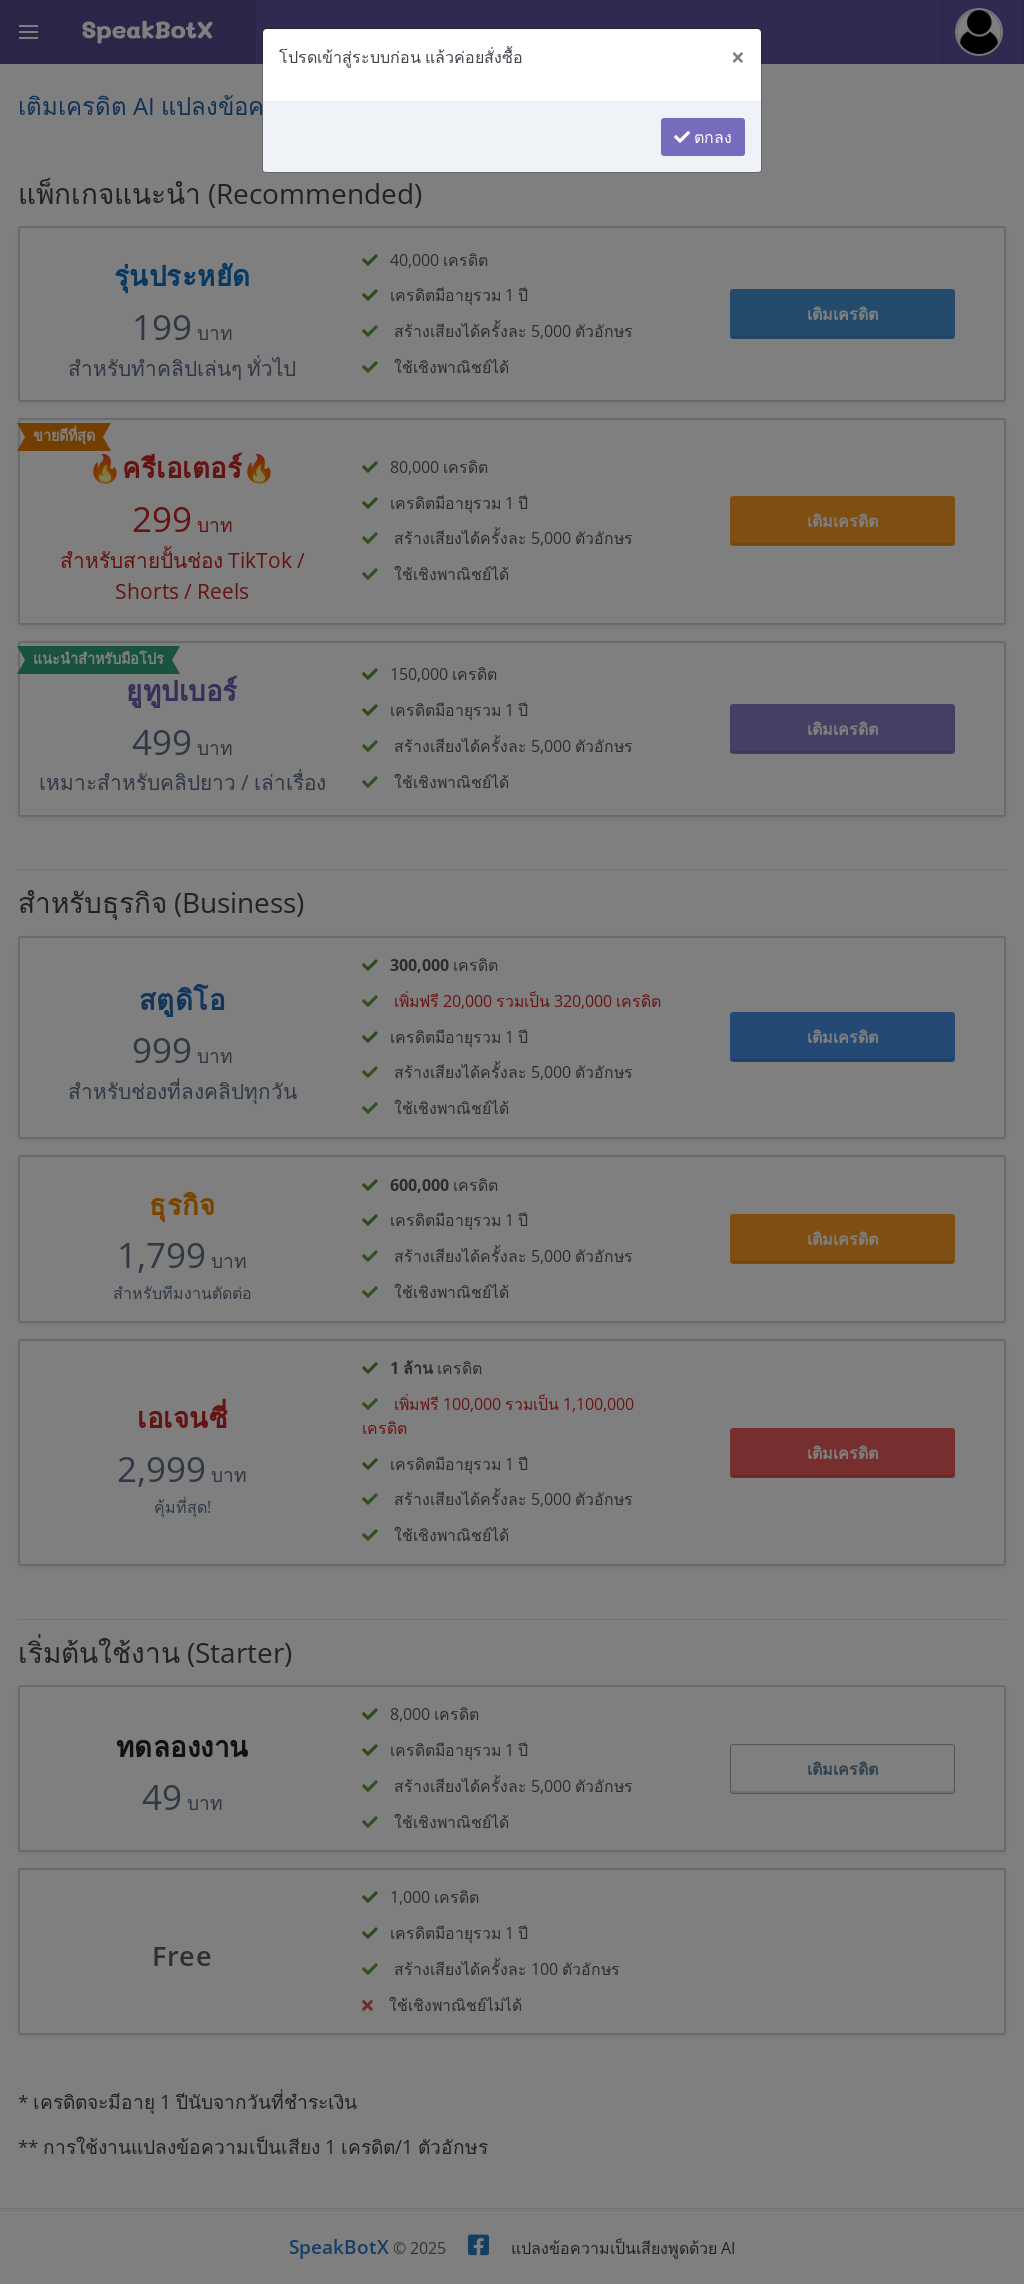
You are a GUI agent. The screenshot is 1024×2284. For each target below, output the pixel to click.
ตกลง (703, 137)
